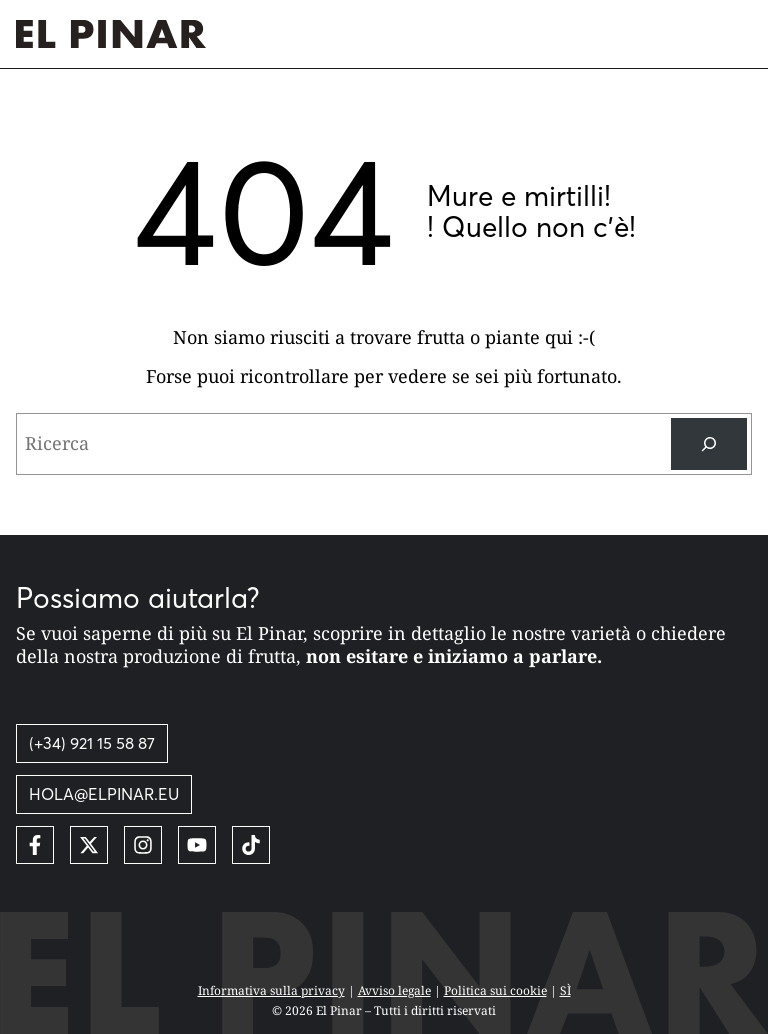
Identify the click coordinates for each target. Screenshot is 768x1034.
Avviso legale (394, 990)
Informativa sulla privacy (271, 990)
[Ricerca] (709, 444)
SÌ (565, 990)
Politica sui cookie (495, 990)
